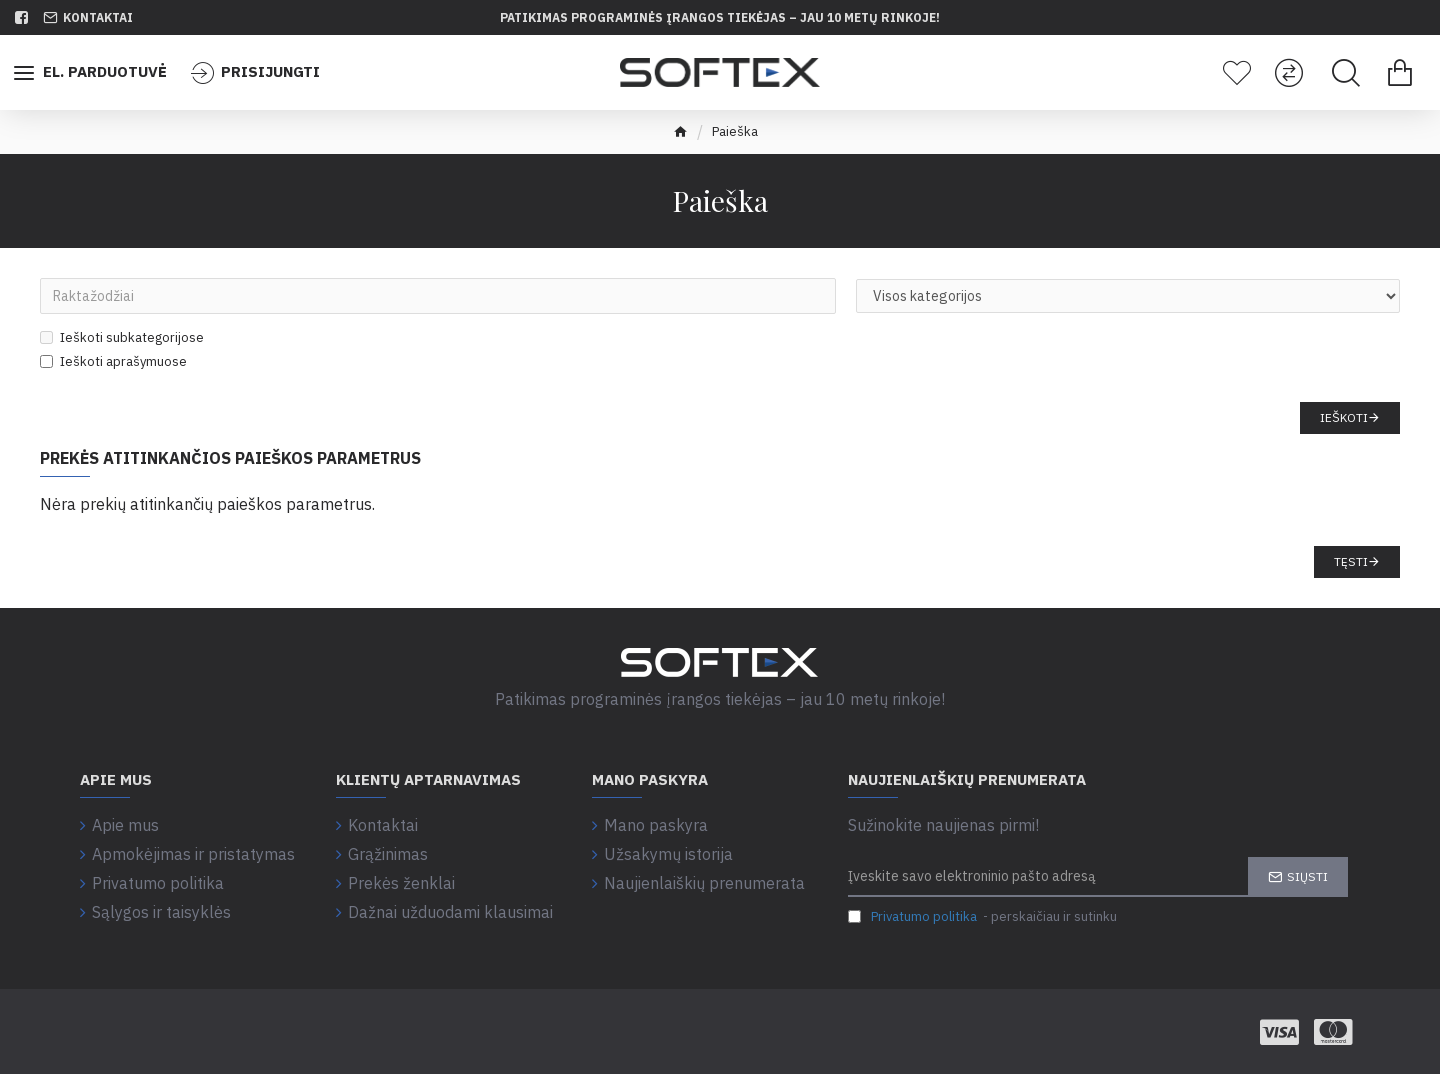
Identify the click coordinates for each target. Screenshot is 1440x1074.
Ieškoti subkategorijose (122, 337)
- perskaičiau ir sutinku (982, 917)
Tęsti (1351, 561)
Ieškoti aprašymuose (113, 361)
